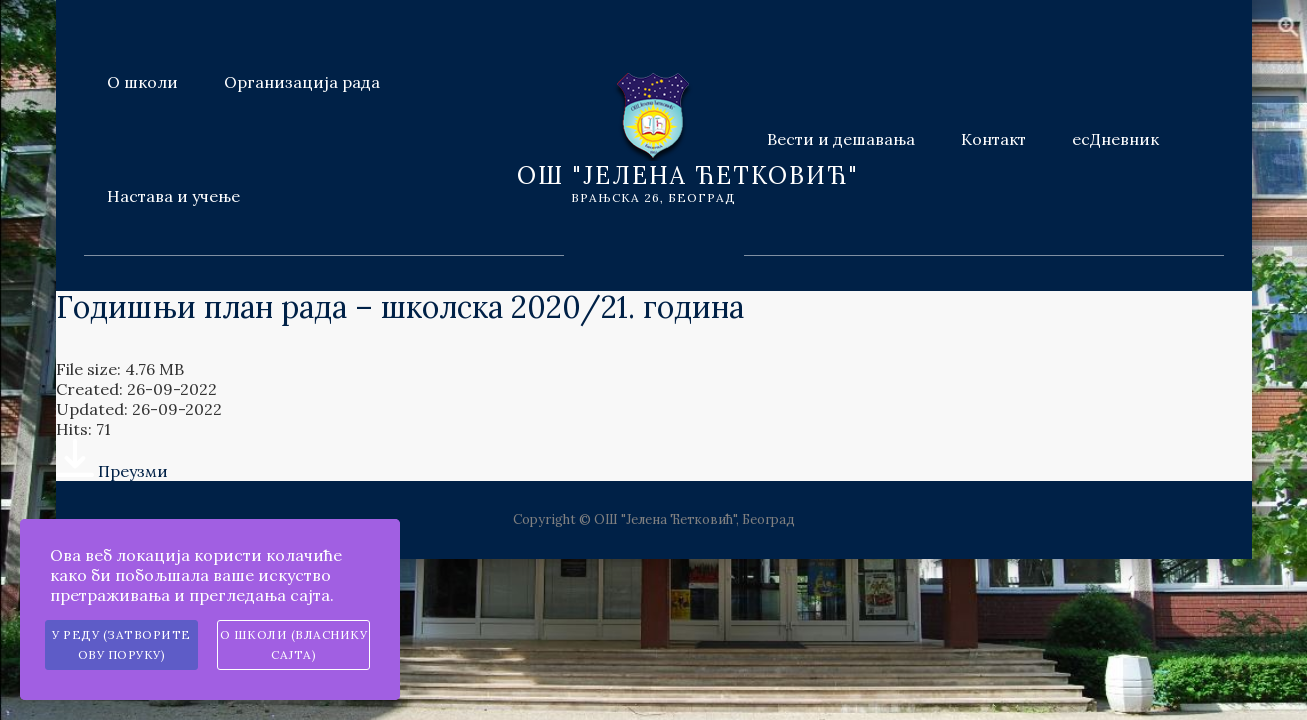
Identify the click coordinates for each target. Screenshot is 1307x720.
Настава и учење (173, 196)
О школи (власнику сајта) (294, 644)
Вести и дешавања (841, 139)
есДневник (1115, 139)
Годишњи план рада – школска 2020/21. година (400, 307)
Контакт (993, 139)
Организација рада (302, 82)
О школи (142, 82)
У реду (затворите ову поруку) (121, 644)
